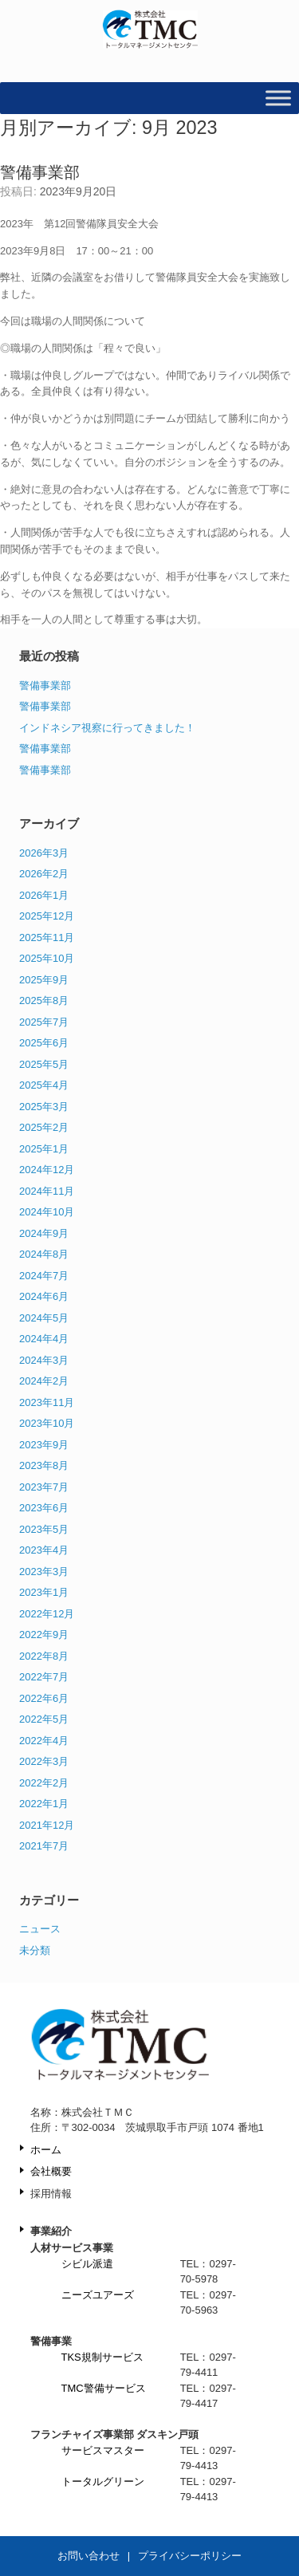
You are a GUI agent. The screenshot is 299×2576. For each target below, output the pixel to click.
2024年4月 (44, 1339)
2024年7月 (44, 1276)
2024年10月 (46, 1212)
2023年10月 (46, 1423)
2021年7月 (44, 1846)
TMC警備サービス (103, 2388)
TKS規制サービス (102, 2357)
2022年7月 (44, 1677)
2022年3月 (44, 1761)
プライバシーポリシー (190, 2556)
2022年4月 (44, 1741)
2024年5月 (44, 1318)
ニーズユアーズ (97, 2295)
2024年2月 (44, 1381)
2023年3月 (44, 1572)
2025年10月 (46, 958)
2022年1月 (44, 1804)
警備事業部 (40, 172)
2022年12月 (46, 1614)
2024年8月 (44, 1254)
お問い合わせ (88, 2556)
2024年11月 (46, 1191)
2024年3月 (44, 1360)
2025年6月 (44, 1043)
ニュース (40, 1929)
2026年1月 (44, 895)
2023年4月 (44, 1550)
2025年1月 (44, 1149)
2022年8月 (44, 1656)
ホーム (45, 2150)
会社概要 (51, 2171)
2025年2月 (44, 1127)
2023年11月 (46, 1402)
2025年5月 (44, 1064)
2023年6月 (44, 1508)
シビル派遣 (87, 2264)
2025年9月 (44, 980)
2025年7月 (44, 1022)
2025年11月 (46, 937)
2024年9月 (44, 1233)
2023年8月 (44, 1465)
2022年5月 (44, 1719)
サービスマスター (102, 2450)
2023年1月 (44, 1592)
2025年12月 (46, 916)
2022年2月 (44, 1783)
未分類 (34, 1950)
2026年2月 (44, 874)
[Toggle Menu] (278, 97)
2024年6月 (44, 1296)
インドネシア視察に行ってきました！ (107, 728)
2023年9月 (44, 1445)
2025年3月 (44, 1107)
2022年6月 (44, 1698)
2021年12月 (46, 1825)
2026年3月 (44, 853)
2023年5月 (44, 1529)
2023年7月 (44, 1487)
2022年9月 (44, 1635)
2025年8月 (44, 1000)
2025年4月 (44, 1085)
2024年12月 (46, 1170)
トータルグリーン (102, 2481)
